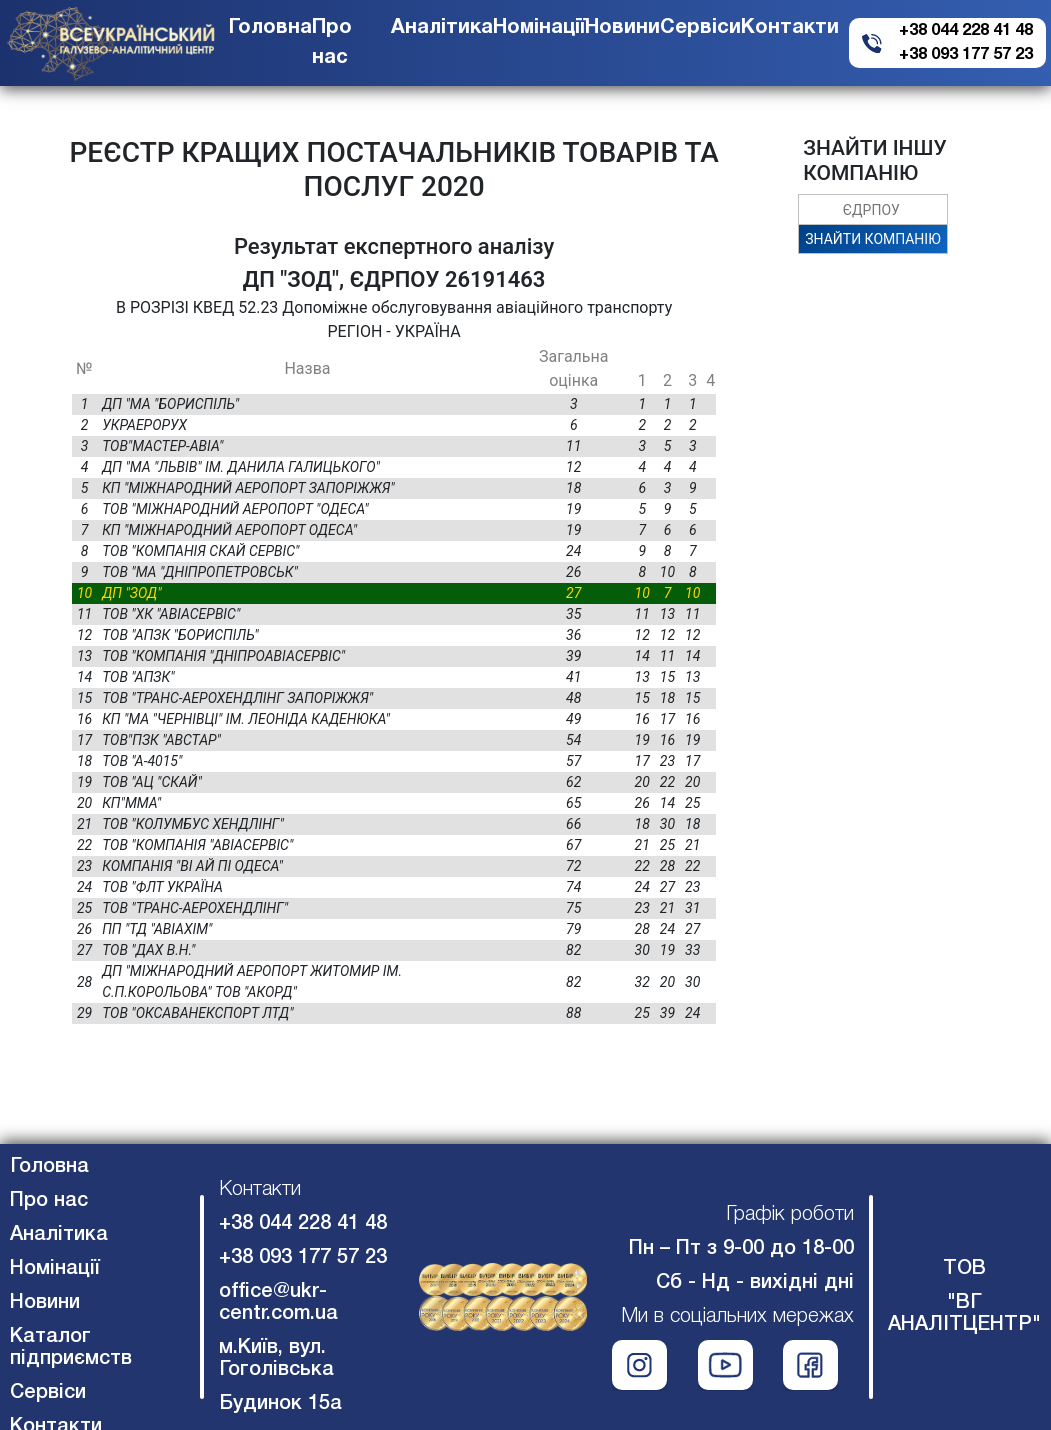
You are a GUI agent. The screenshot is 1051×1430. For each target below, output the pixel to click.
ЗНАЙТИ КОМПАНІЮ (872, 239)
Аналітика (442, 28)
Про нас (49, 1201)
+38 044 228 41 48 (966, 31)
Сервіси (700, 28)
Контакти (790, 28)
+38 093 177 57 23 (966, 55)
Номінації (539, 28)
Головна (270, 28)
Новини (622, 28)
